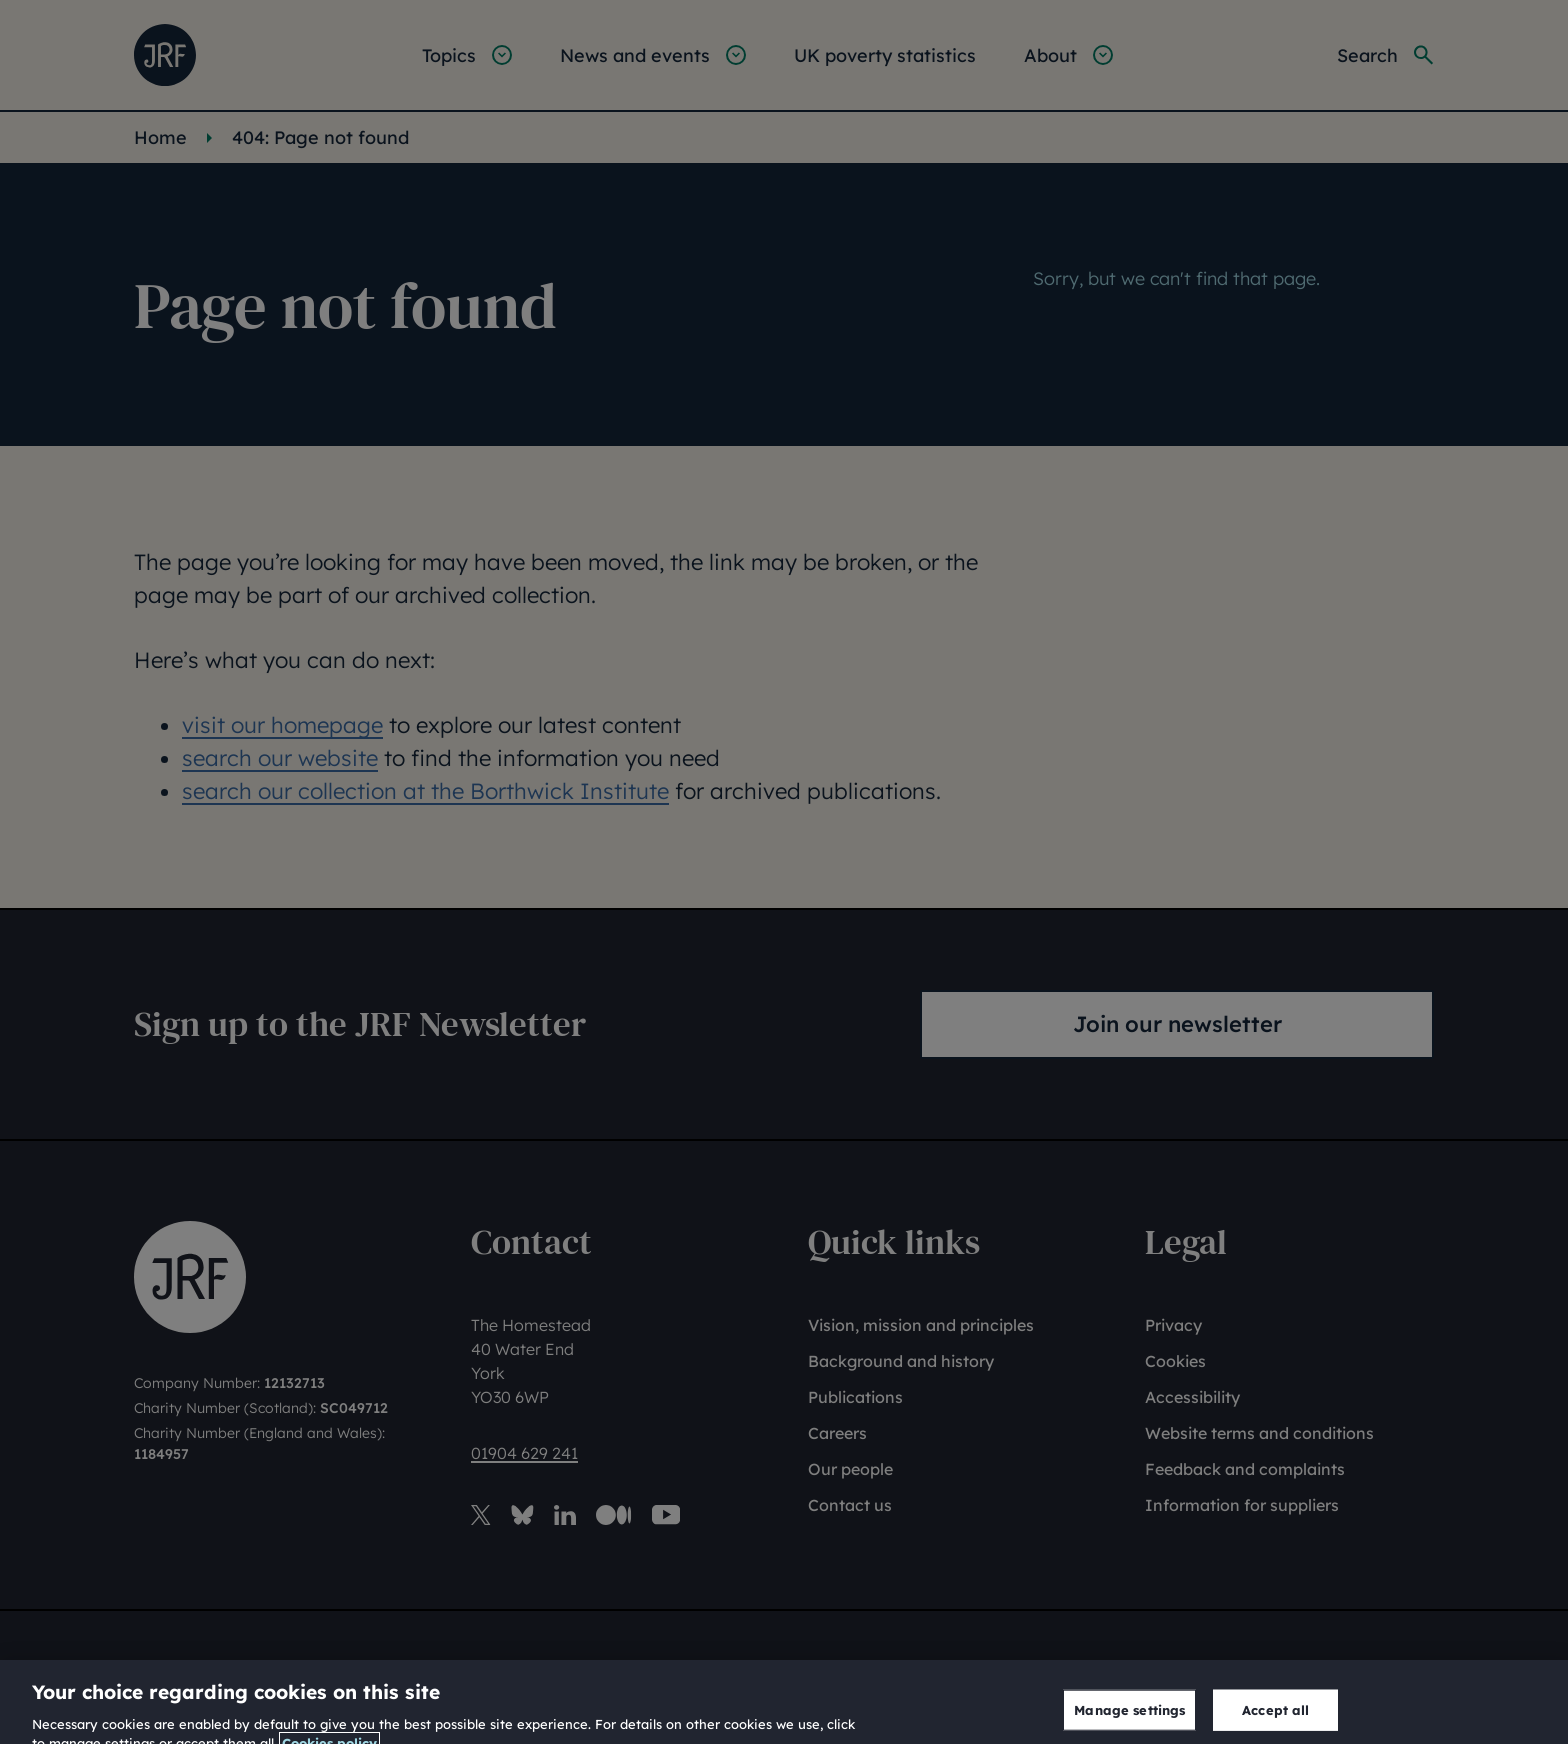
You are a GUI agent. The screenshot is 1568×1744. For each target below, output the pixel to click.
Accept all (1275, 1721)
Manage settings (1129, 1721)
